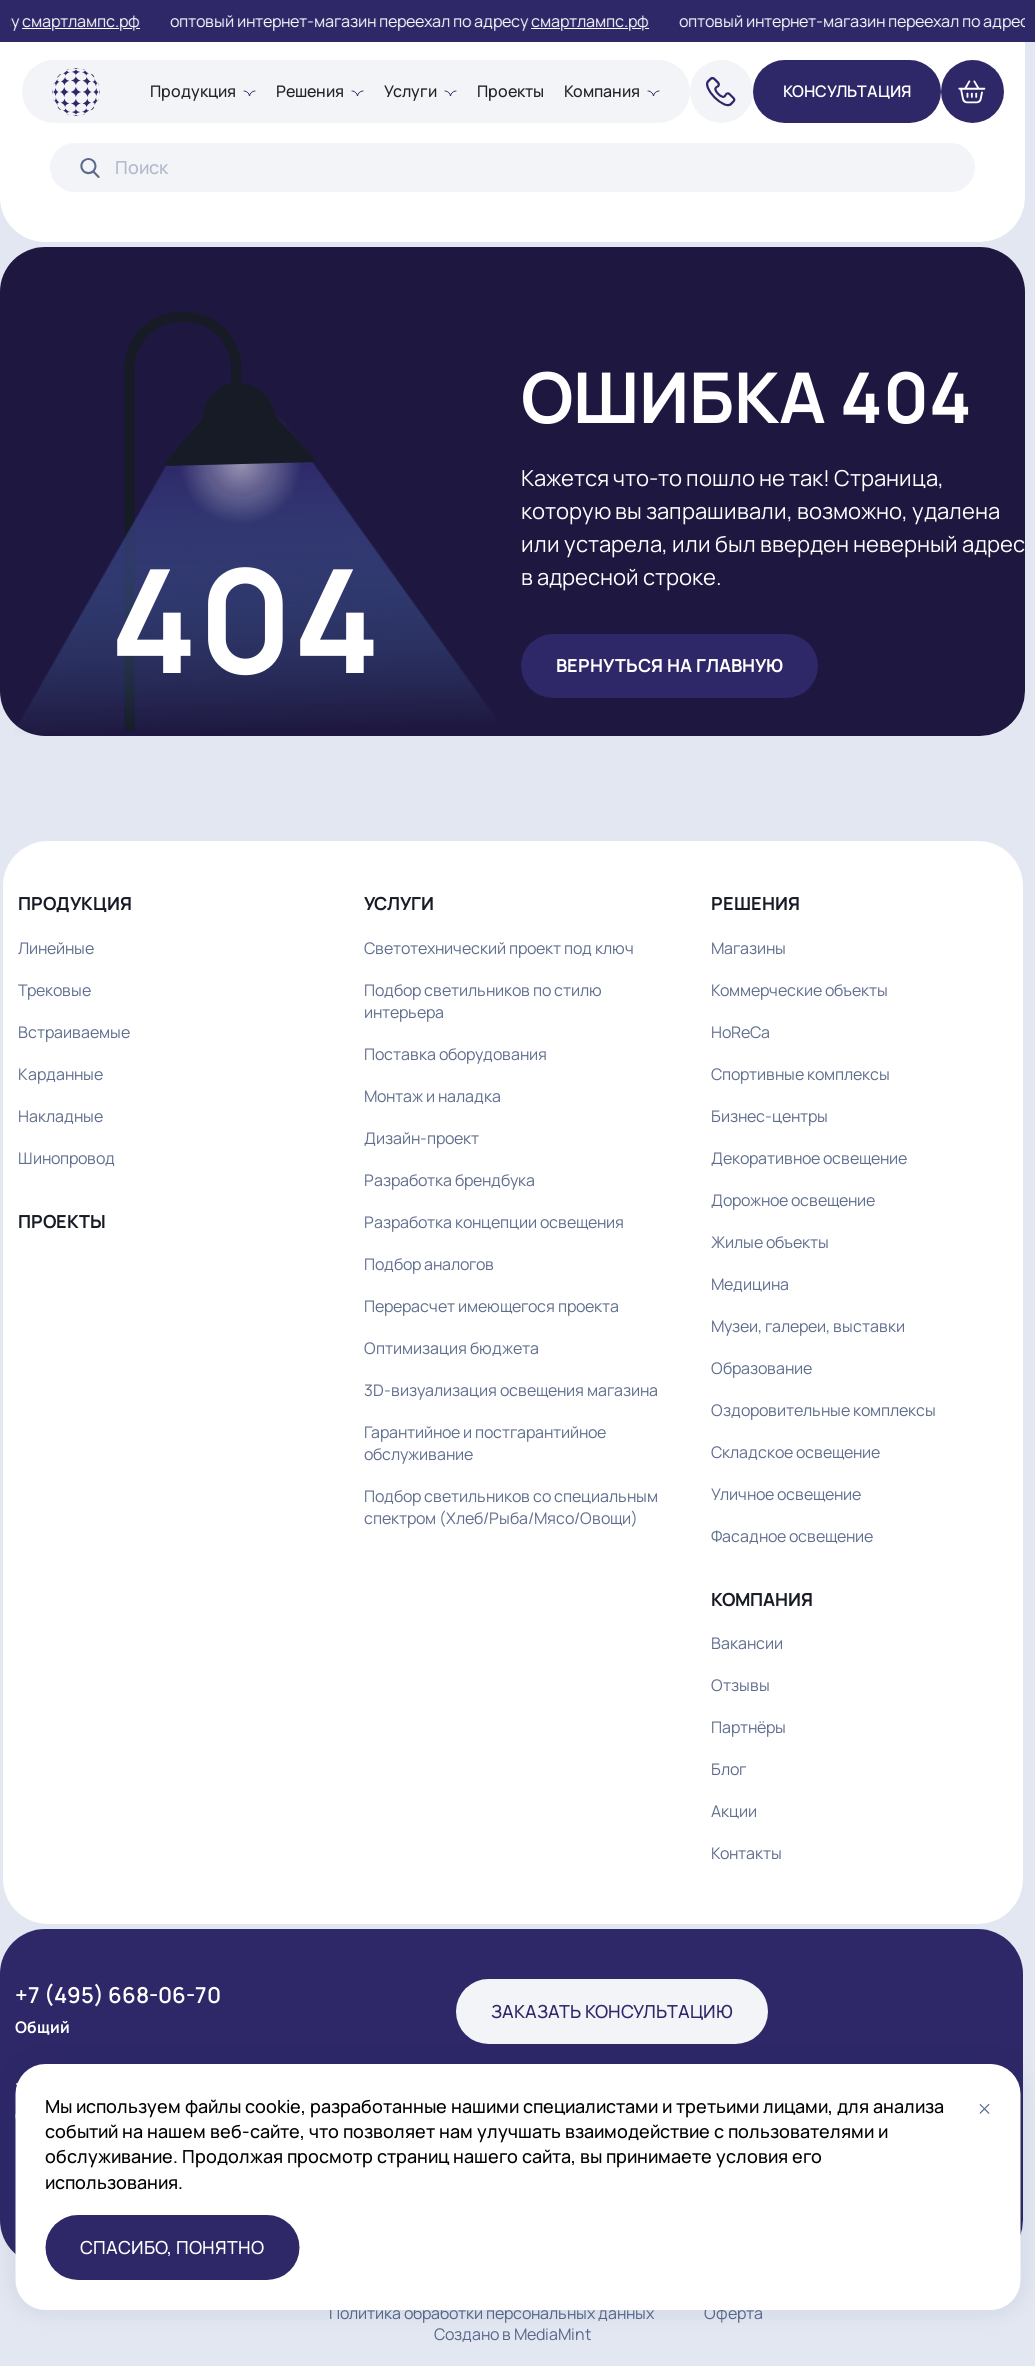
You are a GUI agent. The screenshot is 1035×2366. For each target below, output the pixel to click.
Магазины (748, 948)
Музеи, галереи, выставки (808, 1326)
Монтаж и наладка (432, 1096)
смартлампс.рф (92, 21)
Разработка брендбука (449, 1180)
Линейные (56, 948)
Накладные (60, 1116)
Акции (734, 1811)
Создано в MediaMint (512, 2334)
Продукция (193, 91)
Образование (761, 1368)
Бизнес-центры (769, 1116)
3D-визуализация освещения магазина (511, 1390)
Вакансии (747, 1643)
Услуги (410, 91)
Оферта (733, 2313)
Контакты (746, 1853)
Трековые (54, 990)
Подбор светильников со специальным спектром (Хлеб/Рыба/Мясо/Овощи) (511, 1507)
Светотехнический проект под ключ (499, 948)
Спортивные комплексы (800, 1074)
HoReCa (740, 1032)
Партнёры (748, 1727)
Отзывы (740, 1685)
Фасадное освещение (792, 1536)
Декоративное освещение (809, 1158)
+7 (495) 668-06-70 (118, 1995)
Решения (310, 91)
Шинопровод (66, 1158)
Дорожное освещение (793, 1200)
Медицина (750, 1284)
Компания (602, 91)
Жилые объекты (770, 1242)
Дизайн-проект (421, 1138)
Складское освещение (795, 1452)
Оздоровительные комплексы (823, 1410)
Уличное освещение (786, 1494)
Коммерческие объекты (799, 990)
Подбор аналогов (429, 1264)
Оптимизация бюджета (451, 1348)
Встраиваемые (74, 1032)
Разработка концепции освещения (494, 1222)
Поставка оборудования (455, 1054)
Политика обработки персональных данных (491, 2313)
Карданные (60, 1074)
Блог (728, 1769)
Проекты (510, 91)
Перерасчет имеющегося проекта (491, 1306)
